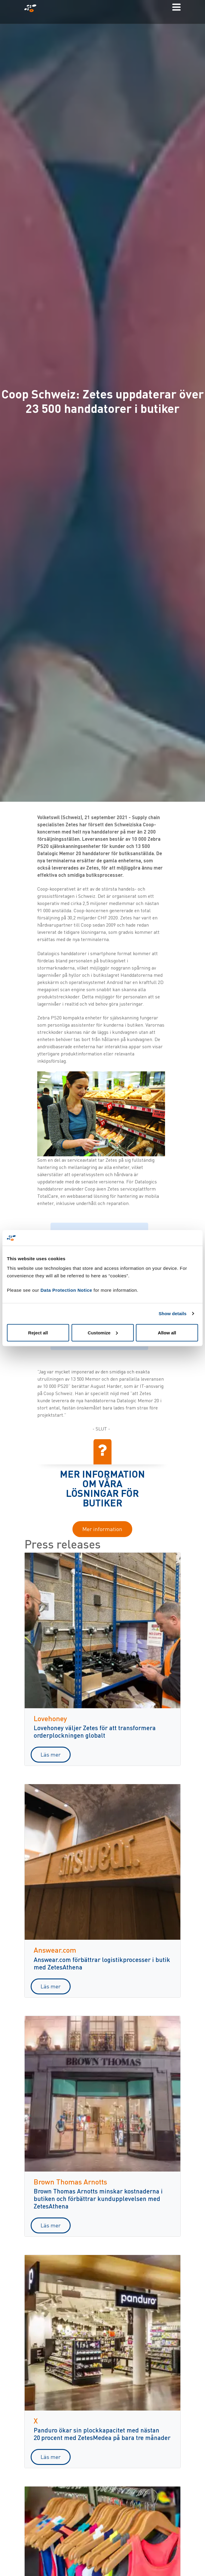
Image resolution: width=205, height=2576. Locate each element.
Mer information (102, 1529)
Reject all (38, 1332)
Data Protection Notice (66, 1289)
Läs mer (51, 1754)
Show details (173, 1313)
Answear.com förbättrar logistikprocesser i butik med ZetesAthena (102, 1963)
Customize (103, 1332)
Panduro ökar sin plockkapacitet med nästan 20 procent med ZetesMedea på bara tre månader (102, 2433)
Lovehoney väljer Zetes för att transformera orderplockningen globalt (95, 1731)
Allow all (167, 1332)
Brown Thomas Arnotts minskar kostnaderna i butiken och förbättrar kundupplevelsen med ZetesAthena (98, 2198)
